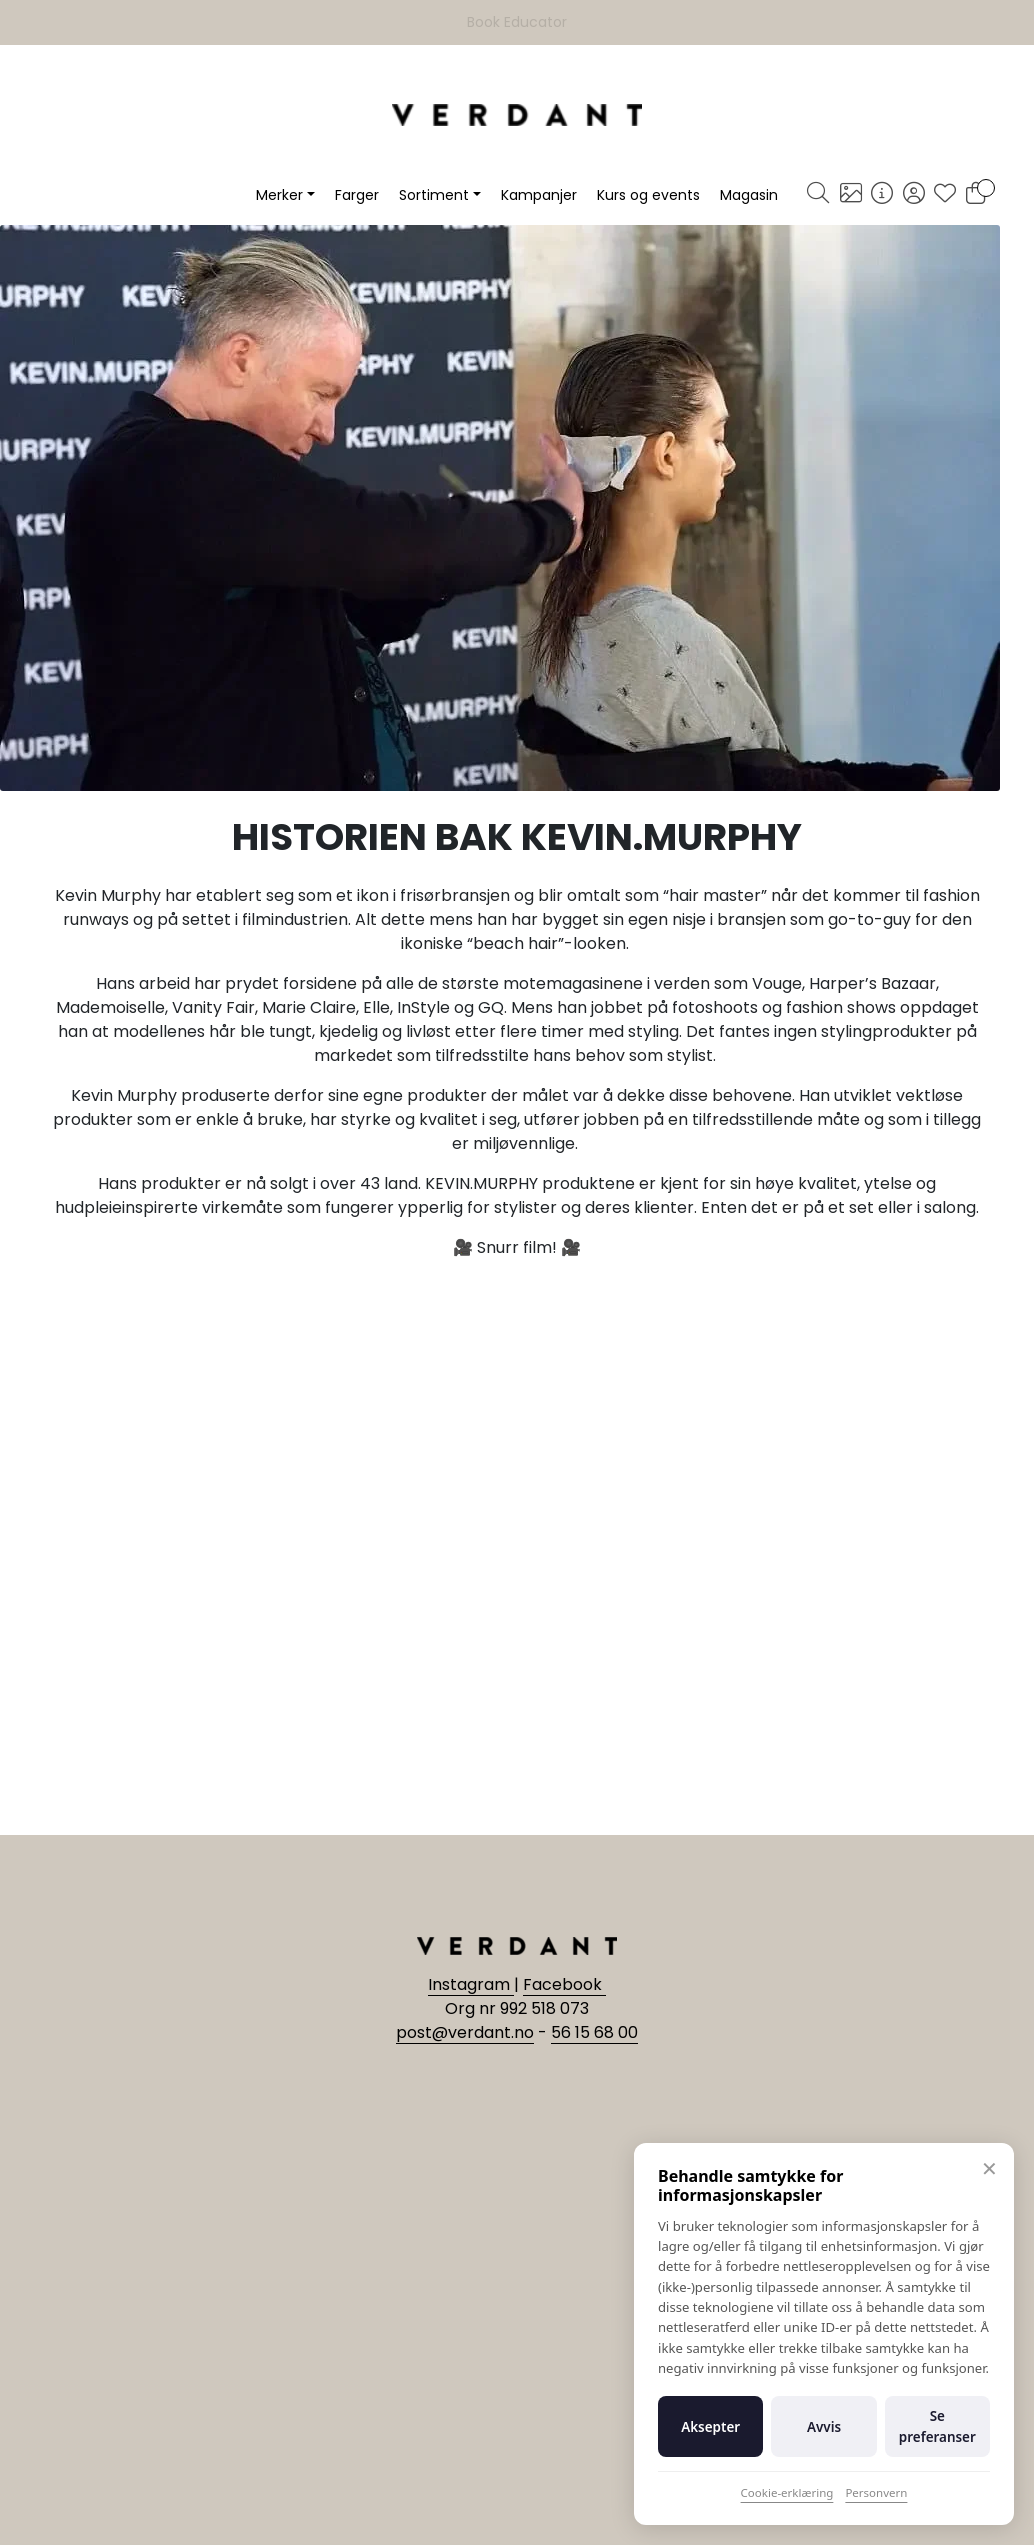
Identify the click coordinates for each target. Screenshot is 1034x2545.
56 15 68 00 (594, 2032)
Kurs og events (648, 195)
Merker (279, 195)
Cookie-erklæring (787, 2492)
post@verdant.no (465, 2032)
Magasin (749, 195)
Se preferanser (937, 2426)
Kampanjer (539, 195)
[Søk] (818, 195)
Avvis (824, 2427)
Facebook (564, 1984)
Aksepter (710, 2427)
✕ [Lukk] (989, 2168)
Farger (357, 195)
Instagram (471, 1984)
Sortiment (434, 195)
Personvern (876, 2492)
